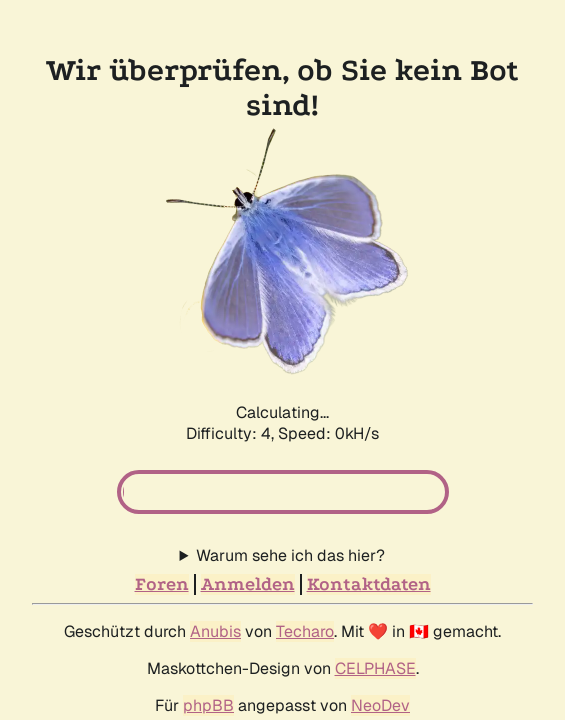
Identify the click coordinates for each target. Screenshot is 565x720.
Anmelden (248, 584)
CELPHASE (375, 668)
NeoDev (380, 705)
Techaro (305, 631)
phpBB (208, 705)
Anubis (215, 631)
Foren (162, 584)
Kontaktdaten (369, 584)
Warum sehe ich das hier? (290, 555)
